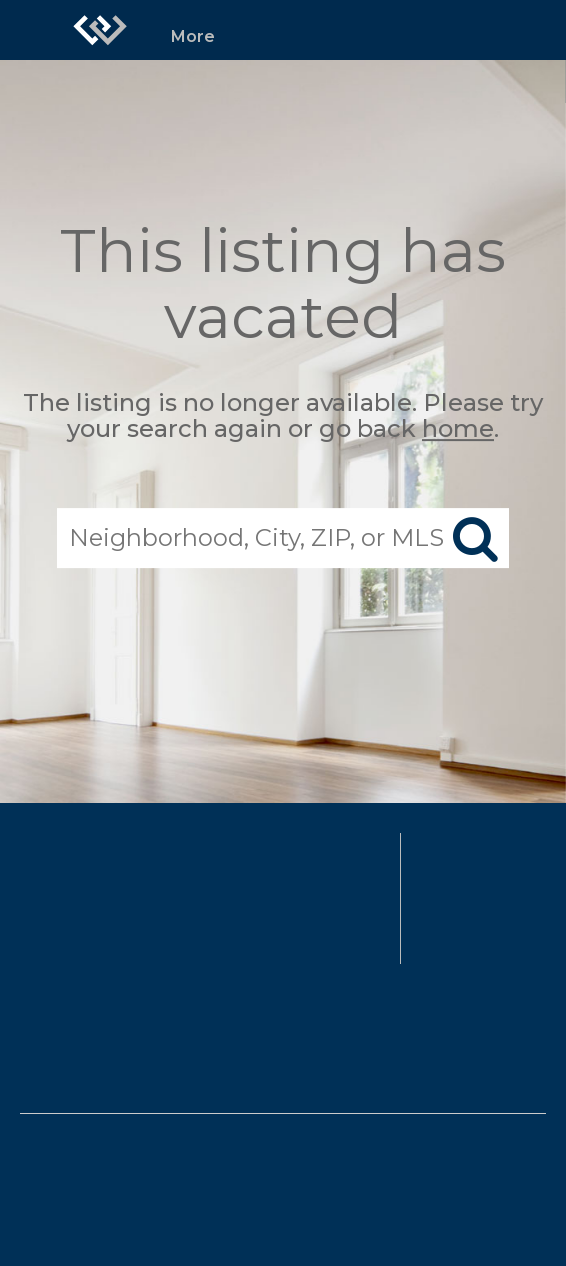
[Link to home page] (100, 30)
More (193, 36)
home (458, 429)
